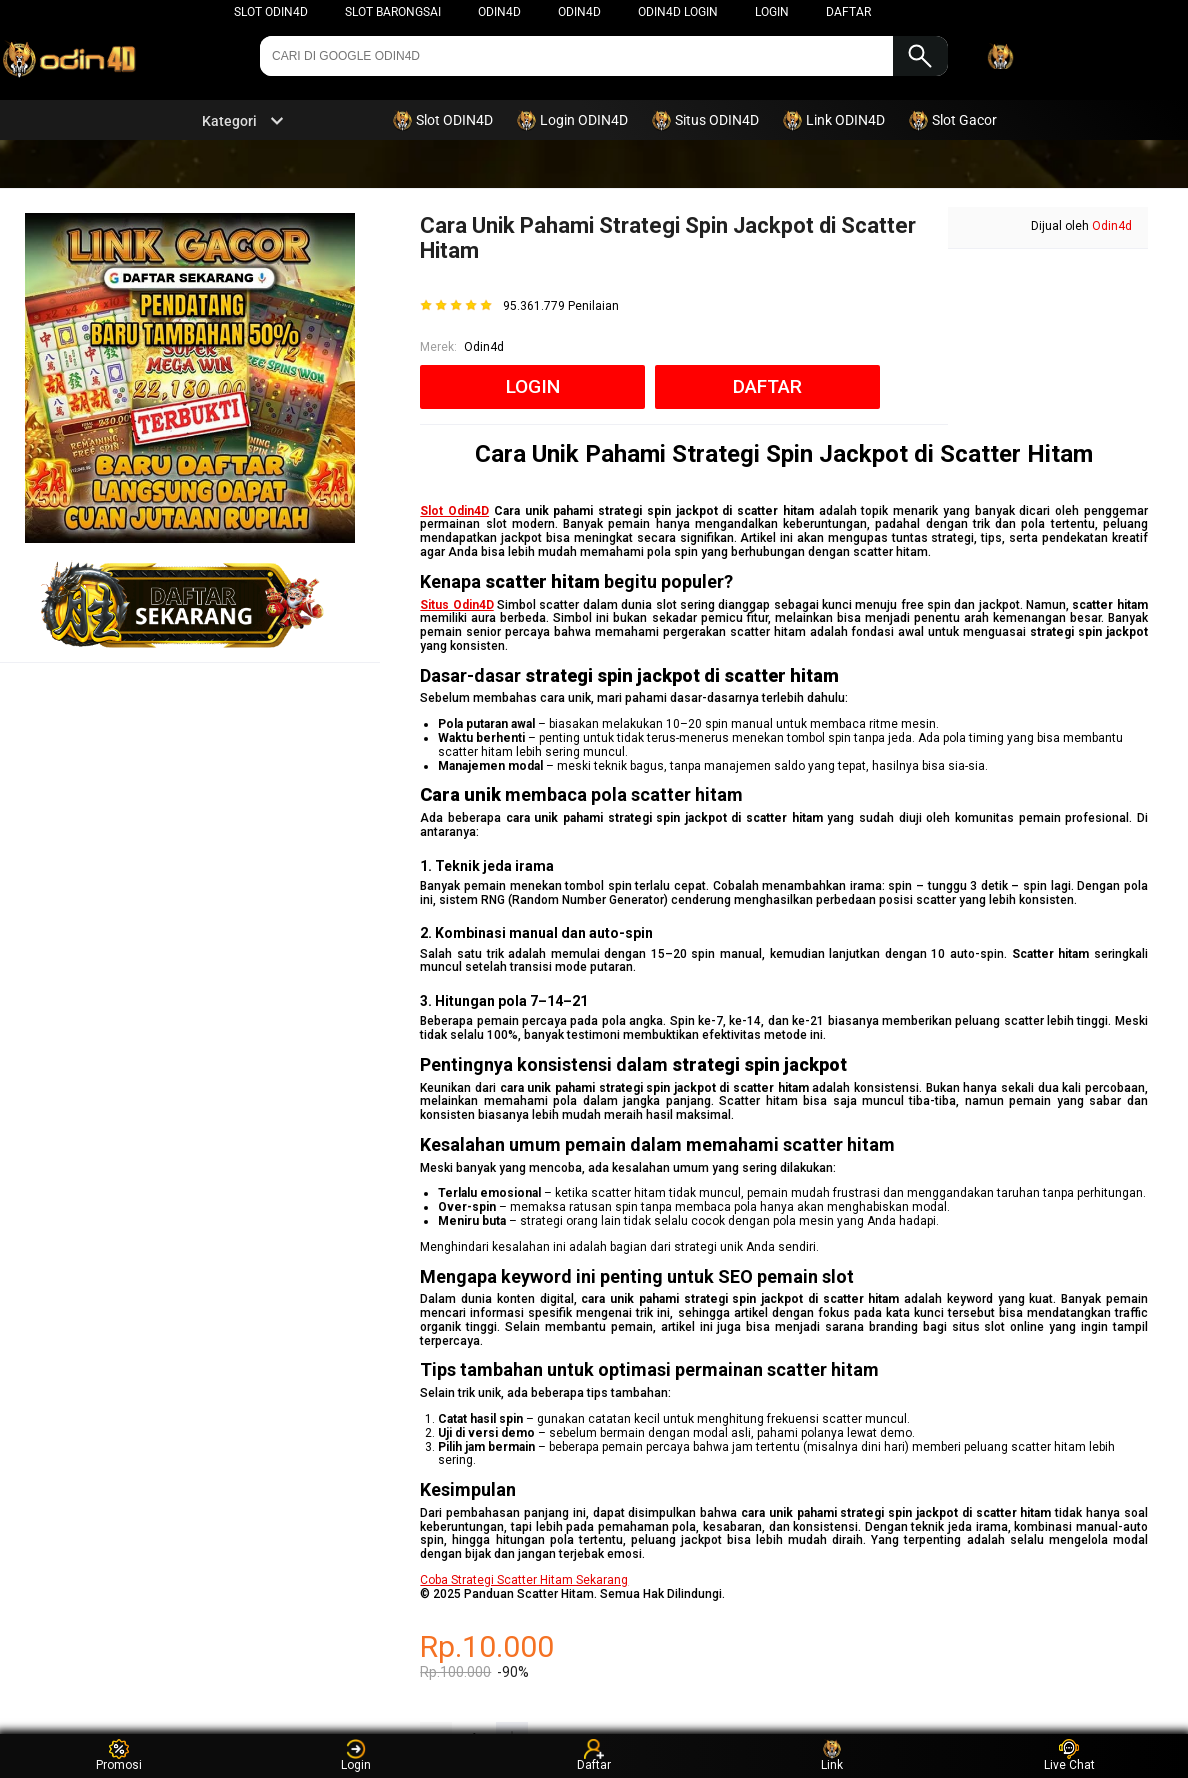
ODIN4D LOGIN (678, 12)
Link (832, 1755)
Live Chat (1069, 1755)
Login (356, 1755)
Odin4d (579, 12)
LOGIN (772, 12)
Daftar (594, 1755)
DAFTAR (848, 12)
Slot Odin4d (271, 12)
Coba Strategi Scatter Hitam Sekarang (524, 1580)
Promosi (119, 1755)
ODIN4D (499, 12)
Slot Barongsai (393, 12)
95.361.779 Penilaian (561, 306)
